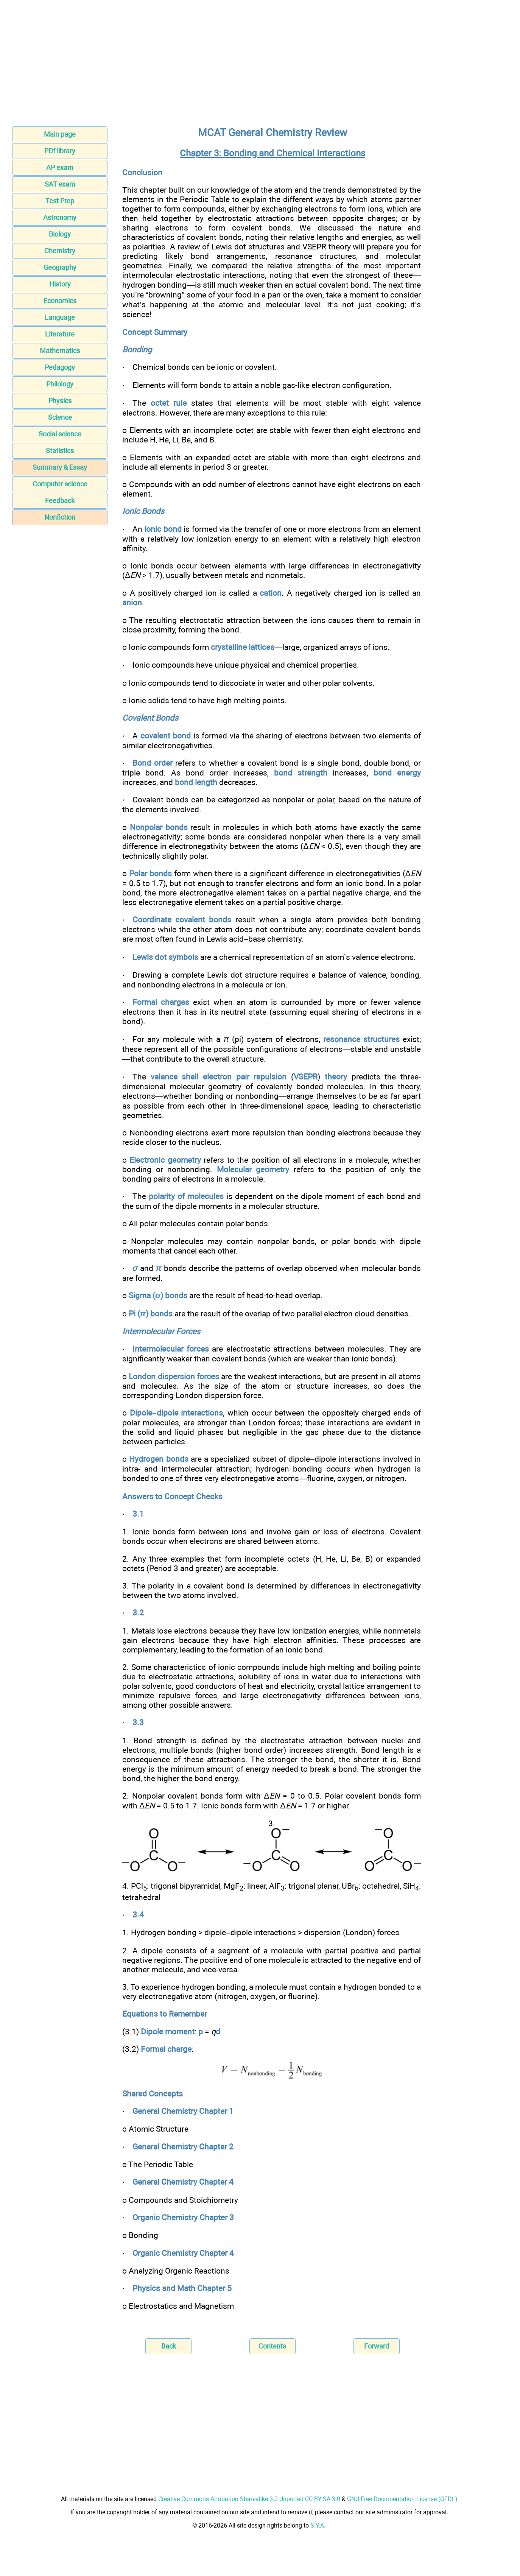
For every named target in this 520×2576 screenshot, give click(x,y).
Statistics (60, 451)
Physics (60, 401)
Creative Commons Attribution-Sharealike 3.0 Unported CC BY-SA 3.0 (249, 2499)
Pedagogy (60, 367)
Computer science (60, 484)
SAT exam (60, 184)
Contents (272, 2346)
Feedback (60, 501)
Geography (60, 267)
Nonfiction (59, 517)
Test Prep (59, 201)
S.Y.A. (317, 2525)
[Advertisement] (260, 65)
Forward (376, 2346)
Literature (60, 334)
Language (60, 317)
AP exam (59, 167)
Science (60, 417)
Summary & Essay (60, 467)
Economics (60, 301)
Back (168, 2346)
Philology (59, 384)
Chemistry (59, 251)
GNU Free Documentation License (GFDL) (402, 2499)
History (60, 284)
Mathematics (60, 351)
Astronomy (59, 217)
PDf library (59, 151)
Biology (60, 234)
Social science (60, 434)
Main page (60, 134)
